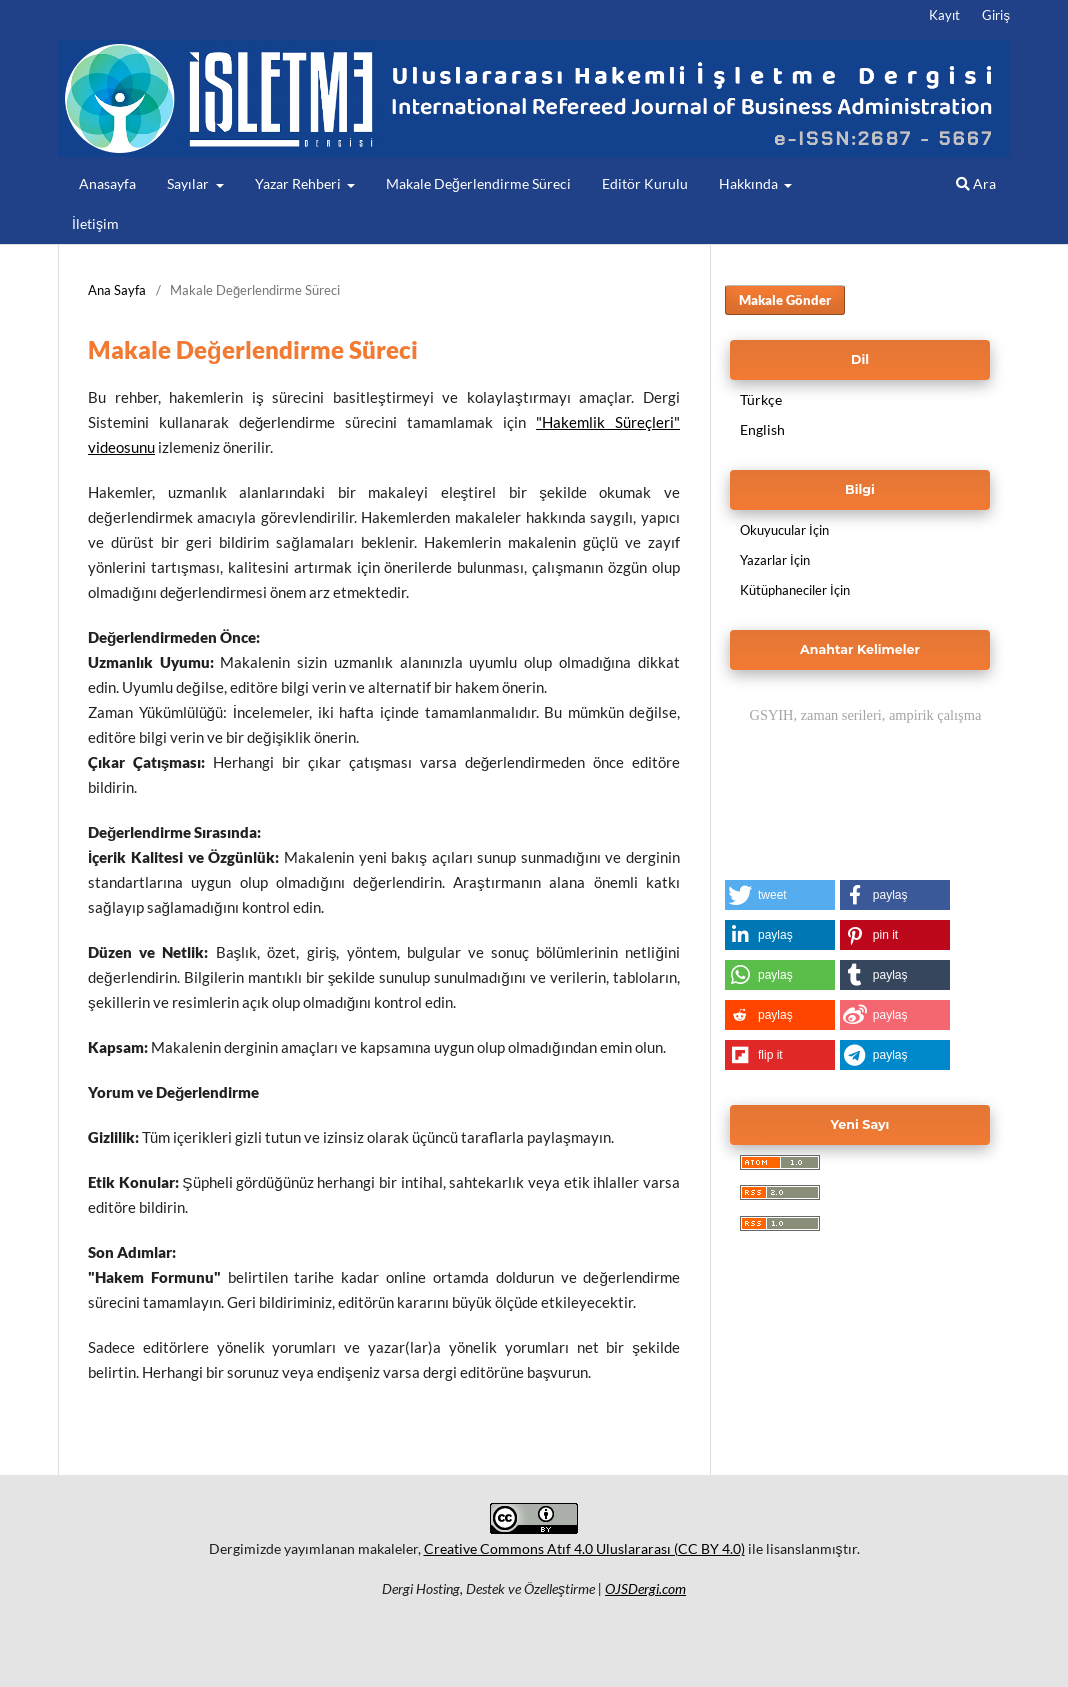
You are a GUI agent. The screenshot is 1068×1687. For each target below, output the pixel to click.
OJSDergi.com (645, 1588)
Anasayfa (107, 183)
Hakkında (750, 183)
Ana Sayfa (117, 290)
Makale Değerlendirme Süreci (478, 183)
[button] (780, 895)
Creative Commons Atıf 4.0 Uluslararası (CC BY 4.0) (584, 1548)
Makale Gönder (785, 300)
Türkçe (761, 399)
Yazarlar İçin (775, 560)
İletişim (95, 223)
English (762, 429)
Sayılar (189, 183)
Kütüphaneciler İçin (795, 590)
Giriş (996, 15)
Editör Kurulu (645, 183)
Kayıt (944, 15)
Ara (976, 183)
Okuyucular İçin (784, 530)
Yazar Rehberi (299, 183)
